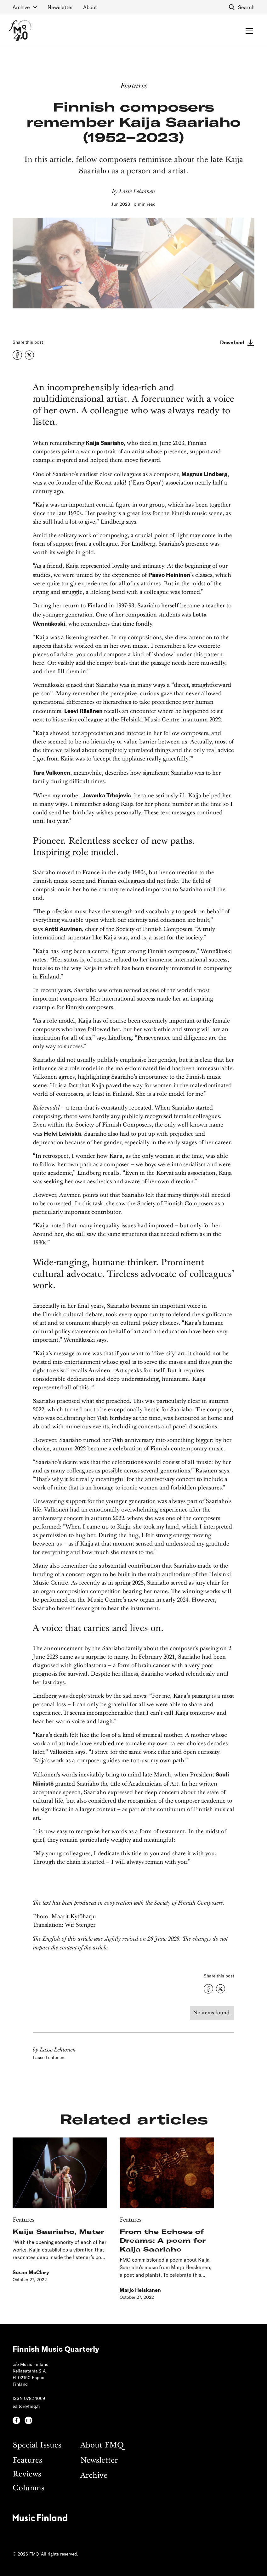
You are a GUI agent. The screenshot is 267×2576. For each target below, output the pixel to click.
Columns (28, 2488)
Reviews (27, 2474)
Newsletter (60, 7)
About (90, 7)
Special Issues (37, 2445)
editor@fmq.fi (26, 2406)
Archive (93, 2475)
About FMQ (102, 2445)
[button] (25, 7)
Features (27, 2460)
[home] (20, 30)
